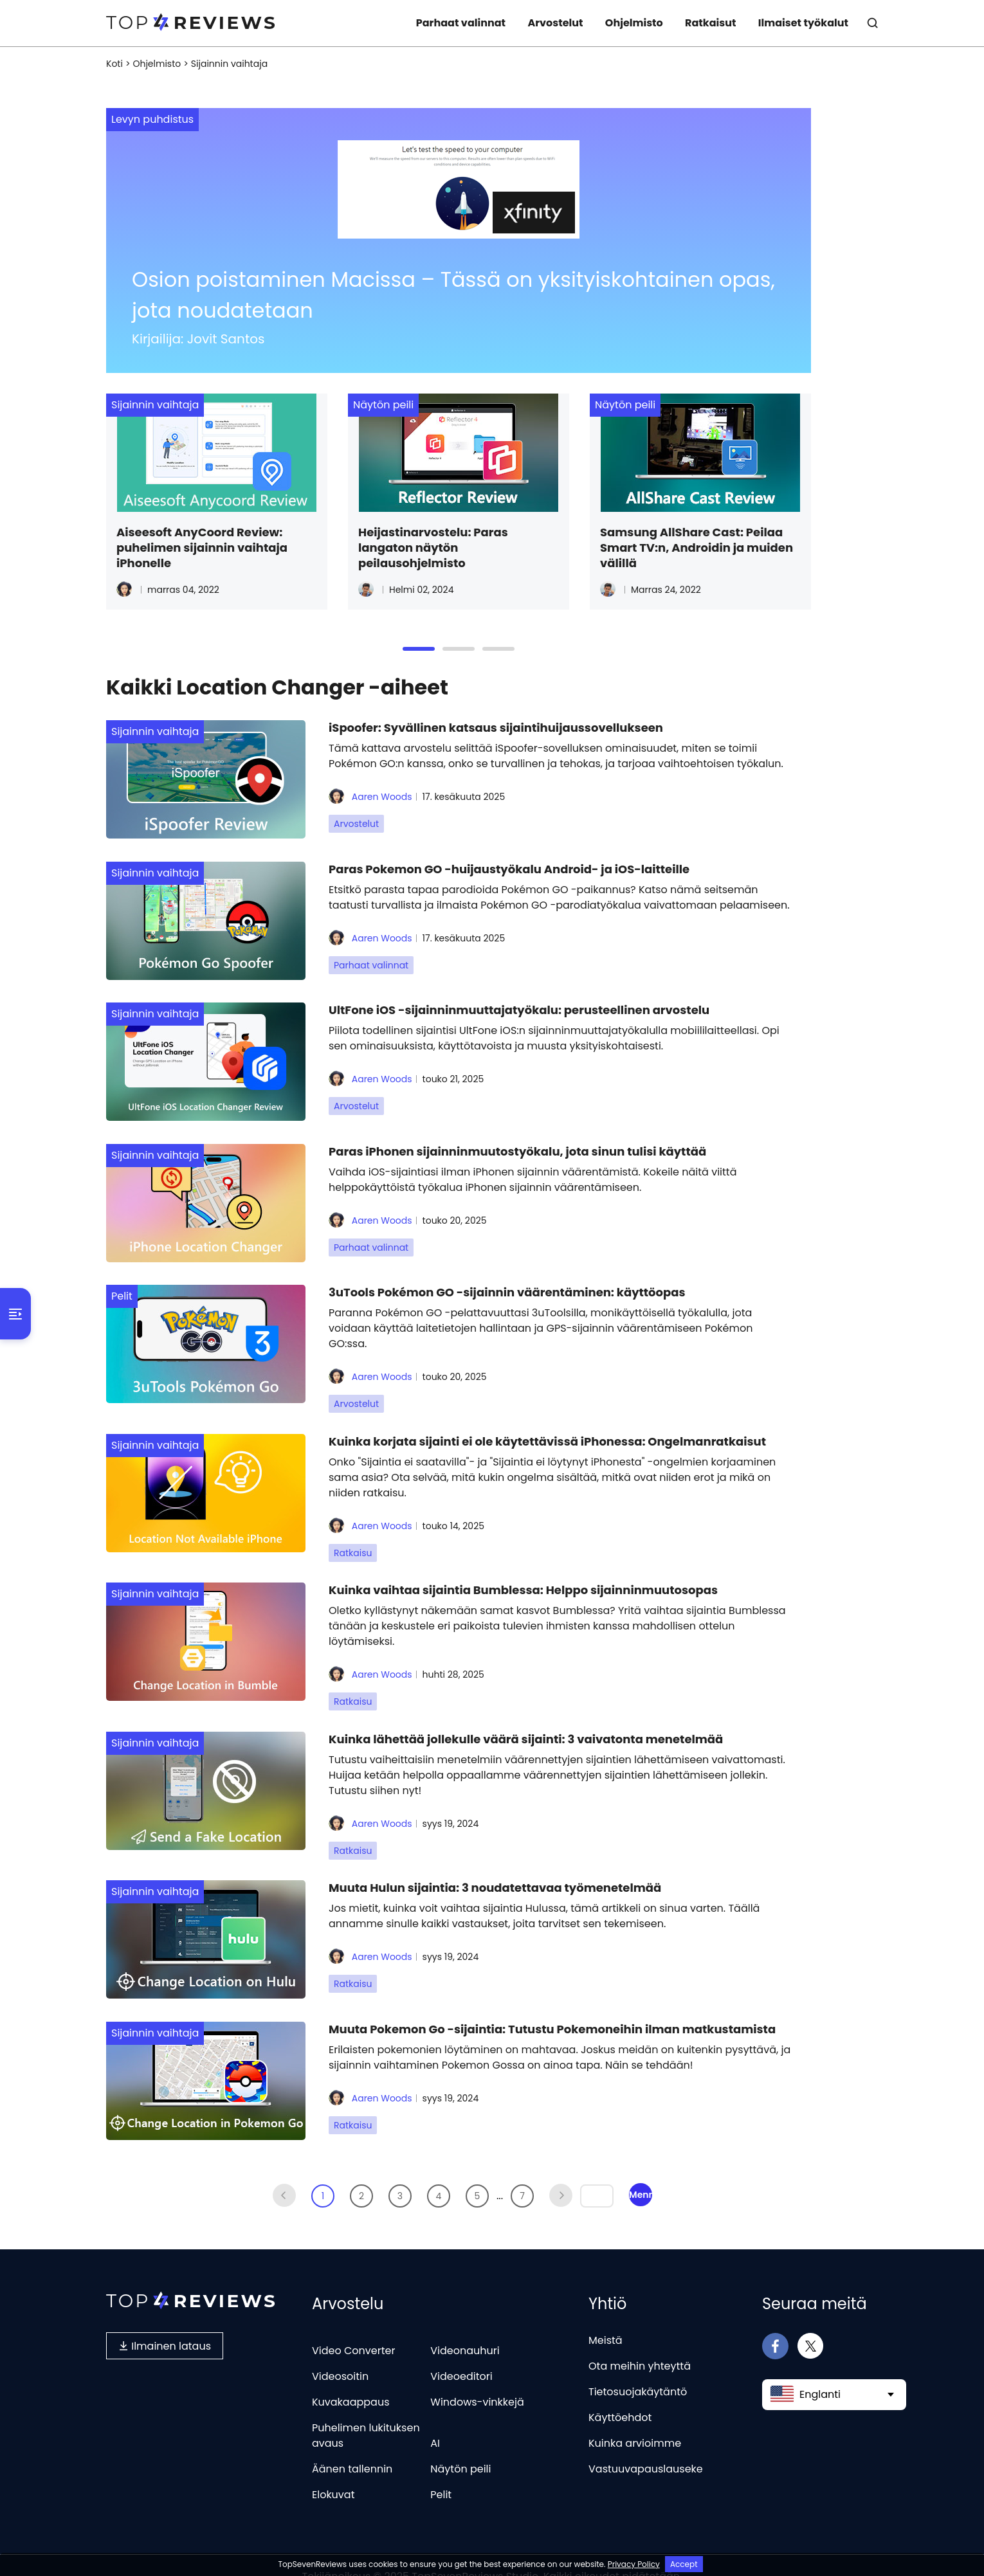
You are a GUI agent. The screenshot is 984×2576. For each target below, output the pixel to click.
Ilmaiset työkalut (803, 22)
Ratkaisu (353, 1541)
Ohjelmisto (634, 22)
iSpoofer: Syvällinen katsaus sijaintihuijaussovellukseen (496, 728)
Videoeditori (461, 2353)
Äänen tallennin (352, 2446)
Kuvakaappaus (351, 2379)
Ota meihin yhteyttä (639, 2343)
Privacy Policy (634, 2564)
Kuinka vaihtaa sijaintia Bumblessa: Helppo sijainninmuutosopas (523, 1576)
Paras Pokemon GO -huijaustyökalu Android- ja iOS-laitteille (509, 866)
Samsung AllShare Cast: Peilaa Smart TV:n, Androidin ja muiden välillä (696, 548)
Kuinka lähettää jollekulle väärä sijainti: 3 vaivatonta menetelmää (526, 1723)
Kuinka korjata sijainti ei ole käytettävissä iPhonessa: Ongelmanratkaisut (547, 1430)
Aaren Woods (370, 796)
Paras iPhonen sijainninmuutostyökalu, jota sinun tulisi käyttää (517, 1144)
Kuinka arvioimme (634, 2420)
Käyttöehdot (619, 2395)
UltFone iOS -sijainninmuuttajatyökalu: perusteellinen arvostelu (519, 1005)
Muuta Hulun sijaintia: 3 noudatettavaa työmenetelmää (495, 1870)
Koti (114, 63)
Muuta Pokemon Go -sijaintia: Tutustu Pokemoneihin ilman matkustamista (552, 2008)
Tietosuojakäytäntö (637, 2369)
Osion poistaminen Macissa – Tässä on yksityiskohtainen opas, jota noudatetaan (453, 295)
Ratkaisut (710, 22)
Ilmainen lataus (164, 2323)
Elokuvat (333, 2472)
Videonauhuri (464, 2328)
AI (435, 2420)
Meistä (605, 2317)
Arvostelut (555, 22)
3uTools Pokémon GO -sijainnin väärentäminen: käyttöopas (507, 1283)
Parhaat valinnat (461, 22)
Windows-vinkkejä (477, 2379)
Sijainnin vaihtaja (155, 404)
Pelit (121, 1287)
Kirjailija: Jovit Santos (198, 339)
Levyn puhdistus (152, 119)
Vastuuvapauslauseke (645, 2446)
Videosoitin (340, 2353)
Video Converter (353, 2328)
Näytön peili (383, 404)
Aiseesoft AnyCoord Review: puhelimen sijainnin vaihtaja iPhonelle (201, 548)
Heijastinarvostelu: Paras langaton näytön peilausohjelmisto (433, 548)
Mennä (640, 2172)
